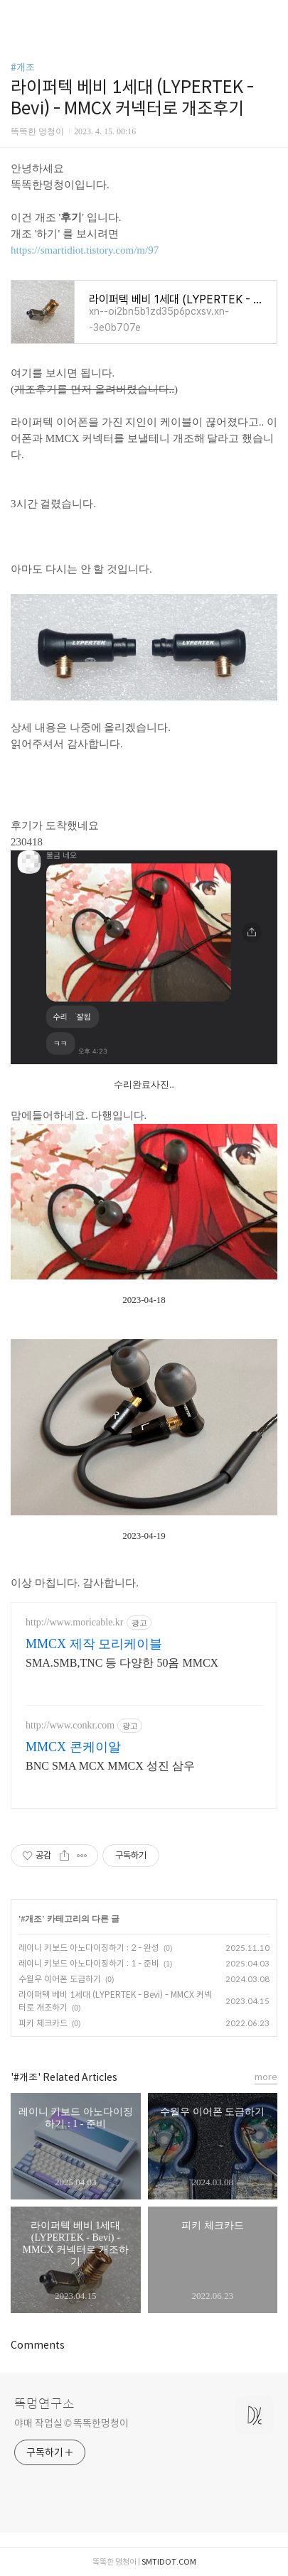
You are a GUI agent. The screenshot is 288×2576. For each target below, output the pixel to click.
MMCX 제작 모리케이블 (94, 1644)
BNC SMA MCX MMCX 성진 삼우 (110, 1766)
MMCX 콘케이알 (73, 1747)
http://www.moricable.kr (75, 1622)
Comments (38, 2345)
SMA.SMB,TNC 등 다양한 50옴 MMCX (122, 1663)
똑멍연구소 (44, 2404)
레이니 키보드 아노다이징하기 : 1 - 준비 (88, 1963)
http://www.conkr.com (70, 1725)
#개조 (23, 67)
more (266, 2077)
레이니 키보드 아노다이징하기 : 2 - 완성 (88, 1947)
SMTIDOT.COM (169, 2562)
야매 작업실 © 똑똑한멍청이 (71, 2423)
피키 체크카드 (43, 2023)
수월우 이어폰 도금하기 (59, 1979)
